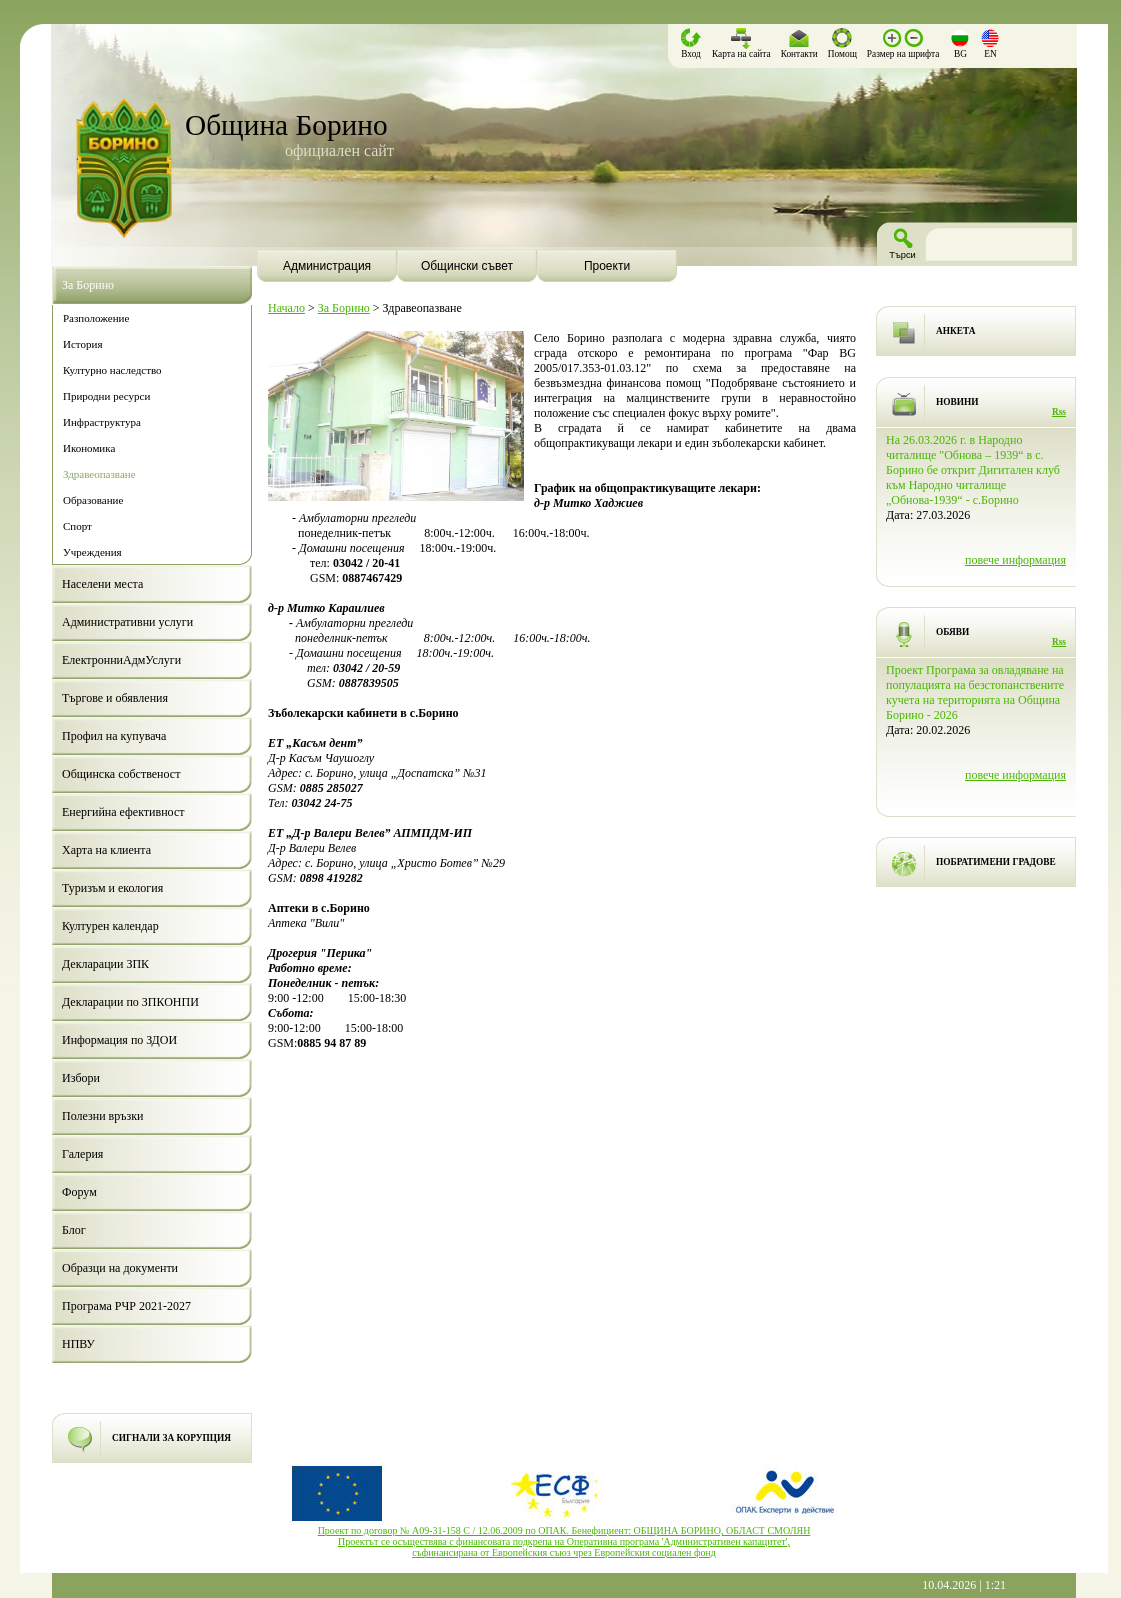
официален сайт (339, 150)
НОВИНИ (957, 402)
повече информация (1015, 560)
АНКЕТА (955, 331)
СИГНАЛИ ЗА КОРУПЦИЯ (171, 1438)
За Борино (344, 308)
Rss (1059, 412)
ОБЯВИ (952, 632)
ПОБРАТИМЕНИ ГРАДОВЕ (996, 862)
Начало (286, 308)
